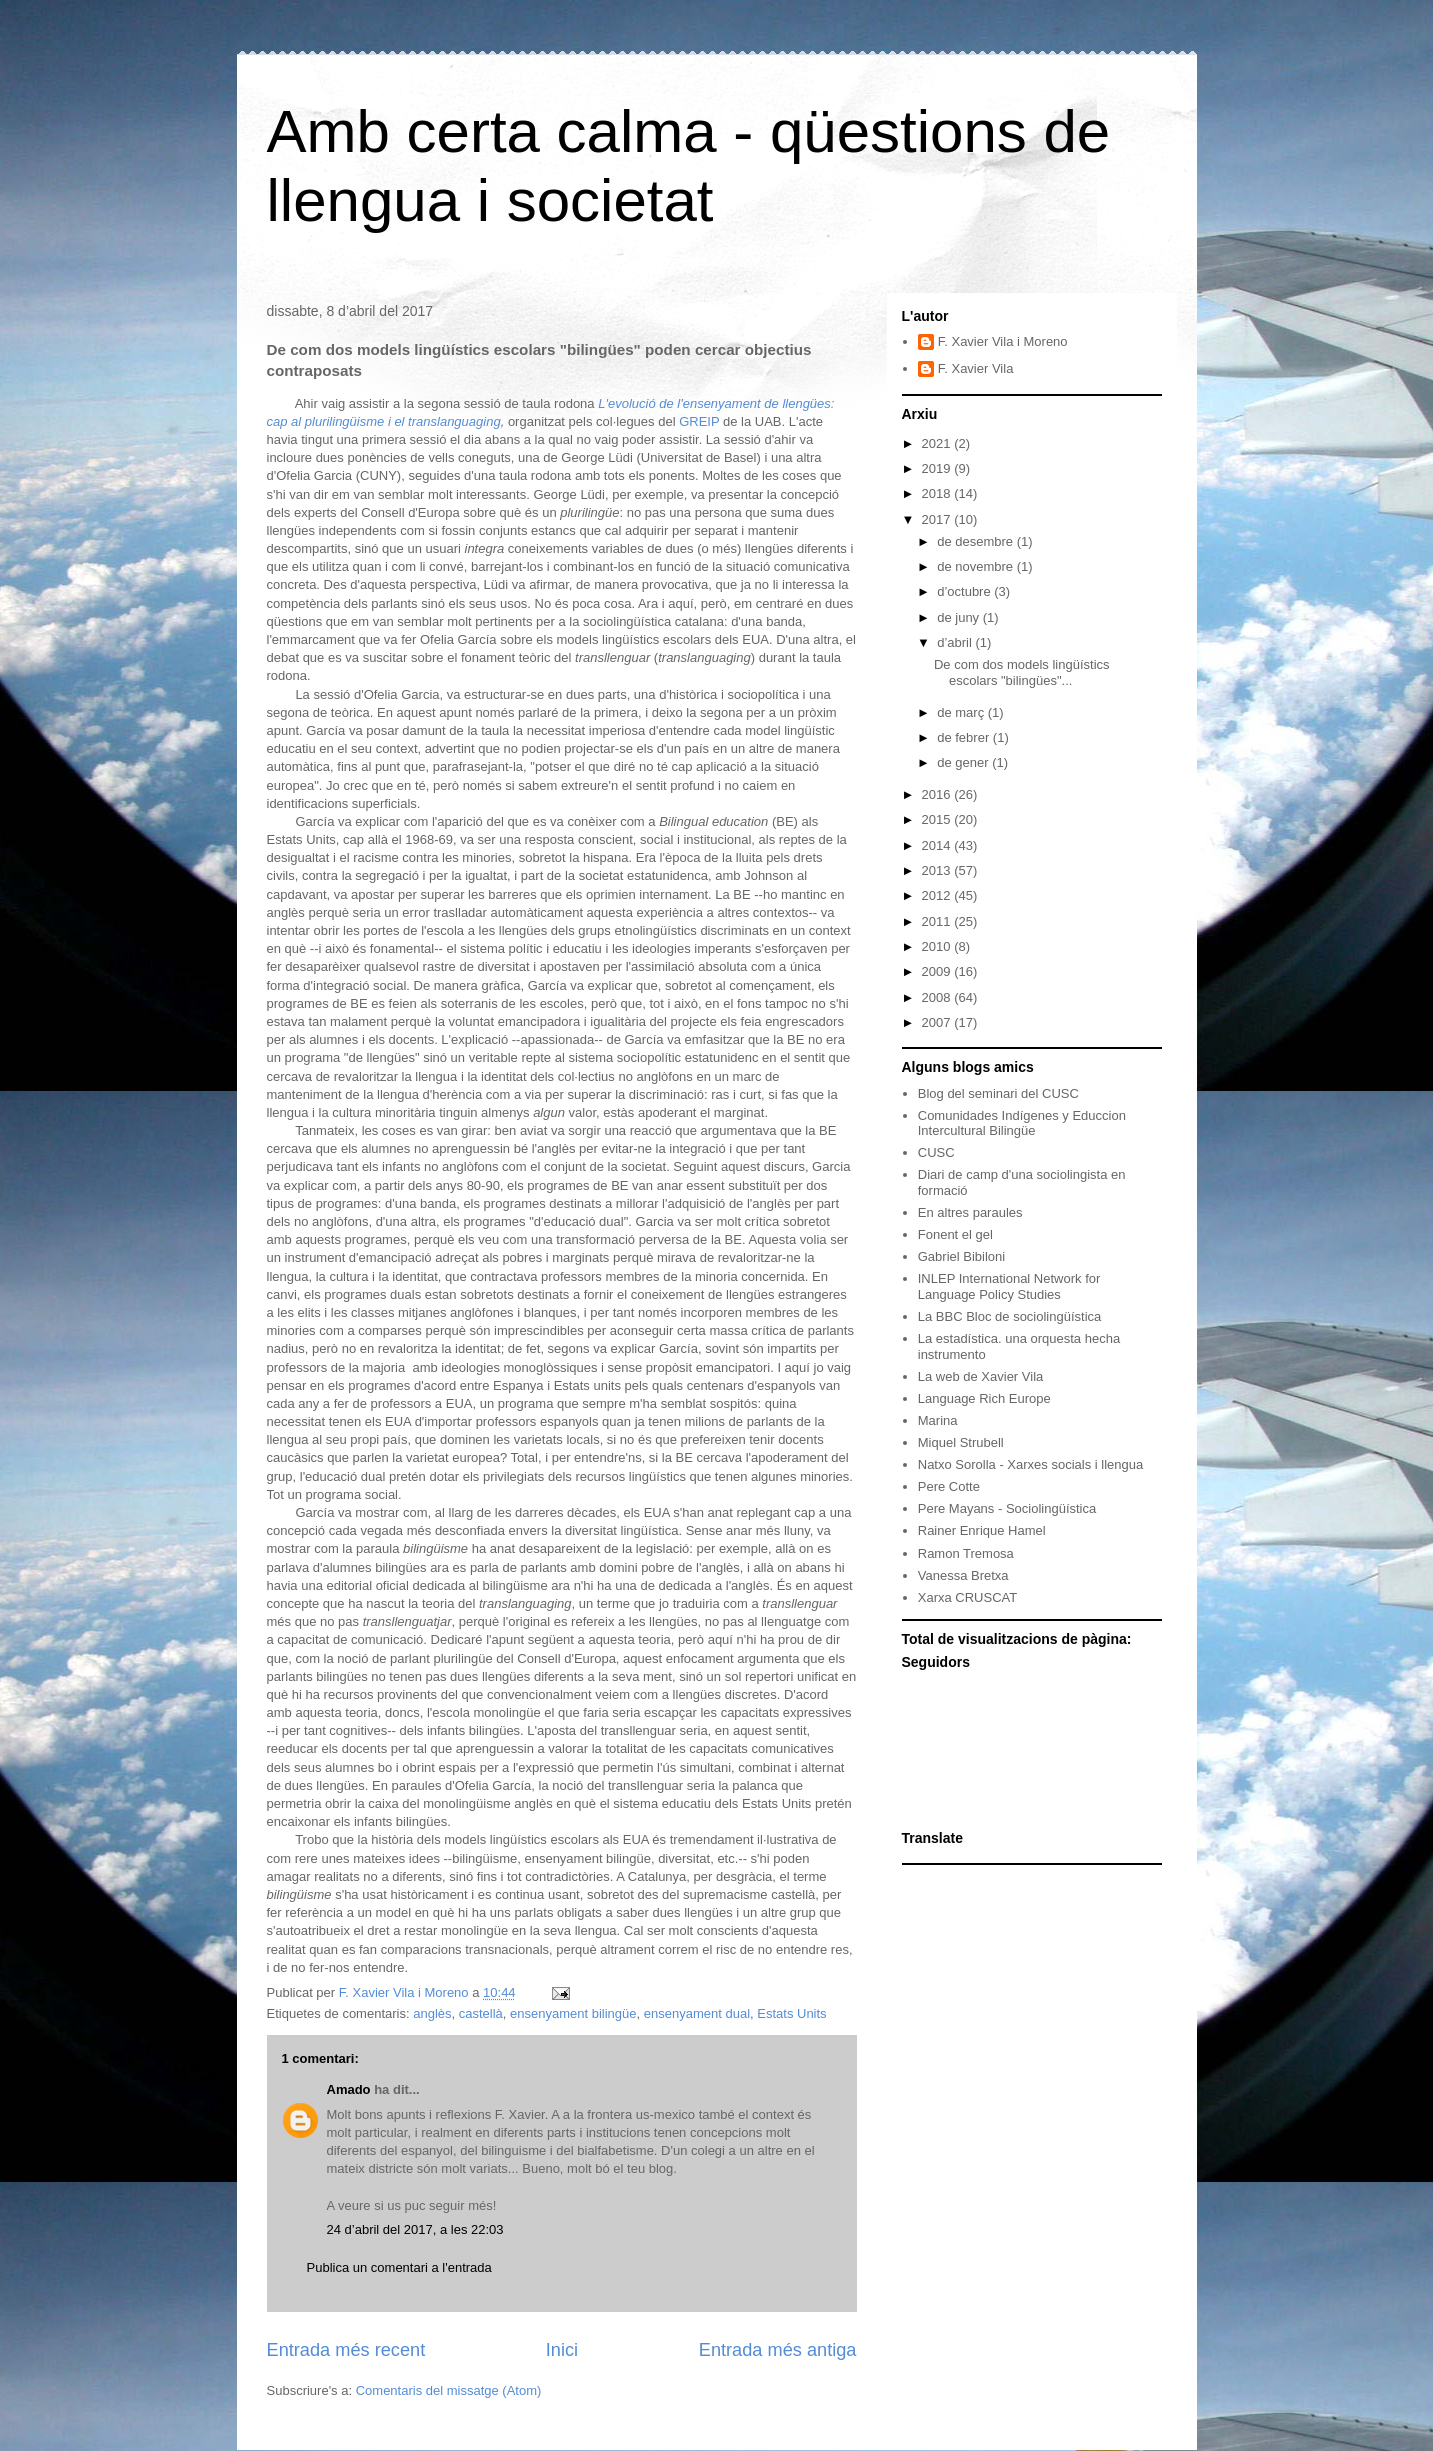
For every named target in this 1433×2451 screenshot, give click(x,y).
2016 (938, 794)
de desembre (977, 541)
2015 (938, 819)
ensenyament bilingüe (573, 2013)
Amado (349, 2089)
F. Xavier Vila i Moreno (1003, 341)
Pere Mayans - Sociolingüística (1007, 1508)
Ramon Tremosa (966, 1553)
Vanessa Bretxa (963, 1575)
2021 (938, 443)
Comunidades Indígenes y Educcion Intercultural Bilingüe (1022, 1123)
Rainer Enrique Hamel (982, 1530)
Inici (562, 2350)
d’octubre (965, 591)
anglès (432, 2013)
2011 (938, 921)
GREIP (701, 421)
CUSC (936, 1152)
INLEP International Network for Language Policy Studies (1009, 1286)
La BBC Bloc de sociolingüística (1010, 1316)
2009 (938, 971)
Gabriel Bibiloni (961, 1256)
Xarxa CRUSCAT (967, 1597)
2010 (938, 946)
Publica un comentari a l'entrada (399, 2267)
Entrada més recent (346, 2350)
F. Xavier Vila (976, 368)
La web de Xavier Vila (981, 1376)
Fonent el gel (955, 1234)
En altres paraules (970, 1212)
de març (962, 712)
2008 (938, 997)
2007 (938, 1022)
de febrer (965, 737)
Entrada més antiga (778, 2350)
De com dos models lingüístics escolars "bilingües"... (1022, 672)
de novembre (977, 566)
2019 (938, 468)
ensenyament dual (697, 2013)
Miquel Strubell (961, 1442)
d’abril (956, 642)
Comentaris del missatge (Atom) (449, 2390)
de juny (960, 617)
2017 (938, 519)
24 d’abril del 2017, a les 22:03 (415, 2229)
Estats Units (791, 2013)
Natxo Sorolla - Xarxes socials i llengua (1030, 1464)
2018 (938, 493)
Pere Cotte (949, 1486)
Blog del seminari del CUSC (998, 1093)
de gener (964, 762)
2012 (938, 895)
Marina (938, 1420)
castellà (481, 2013)
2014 (938, 845)
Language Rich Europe (984, 1398)
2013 (938, 870)
